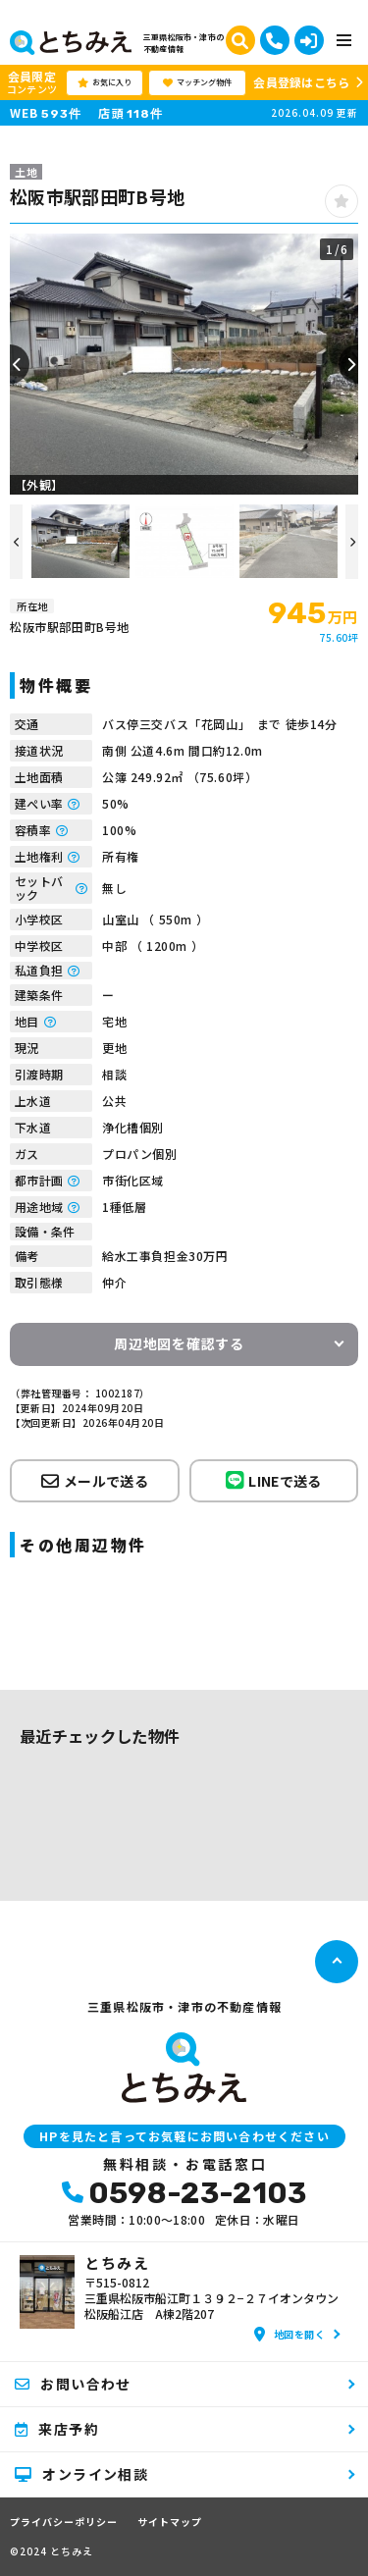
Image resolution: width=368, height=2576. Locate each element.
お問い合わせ (73, 2383)
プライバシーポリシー (64, 2522)
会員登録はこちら (301, 82)
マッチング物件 (197, 82)
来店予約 (57, 2429)
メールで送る (94, 1481)
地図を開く (289, 2334)
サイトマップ (169, 2522)
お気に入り (104, 82)
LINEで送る (274, 1480)
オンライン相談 (81, 2474)
